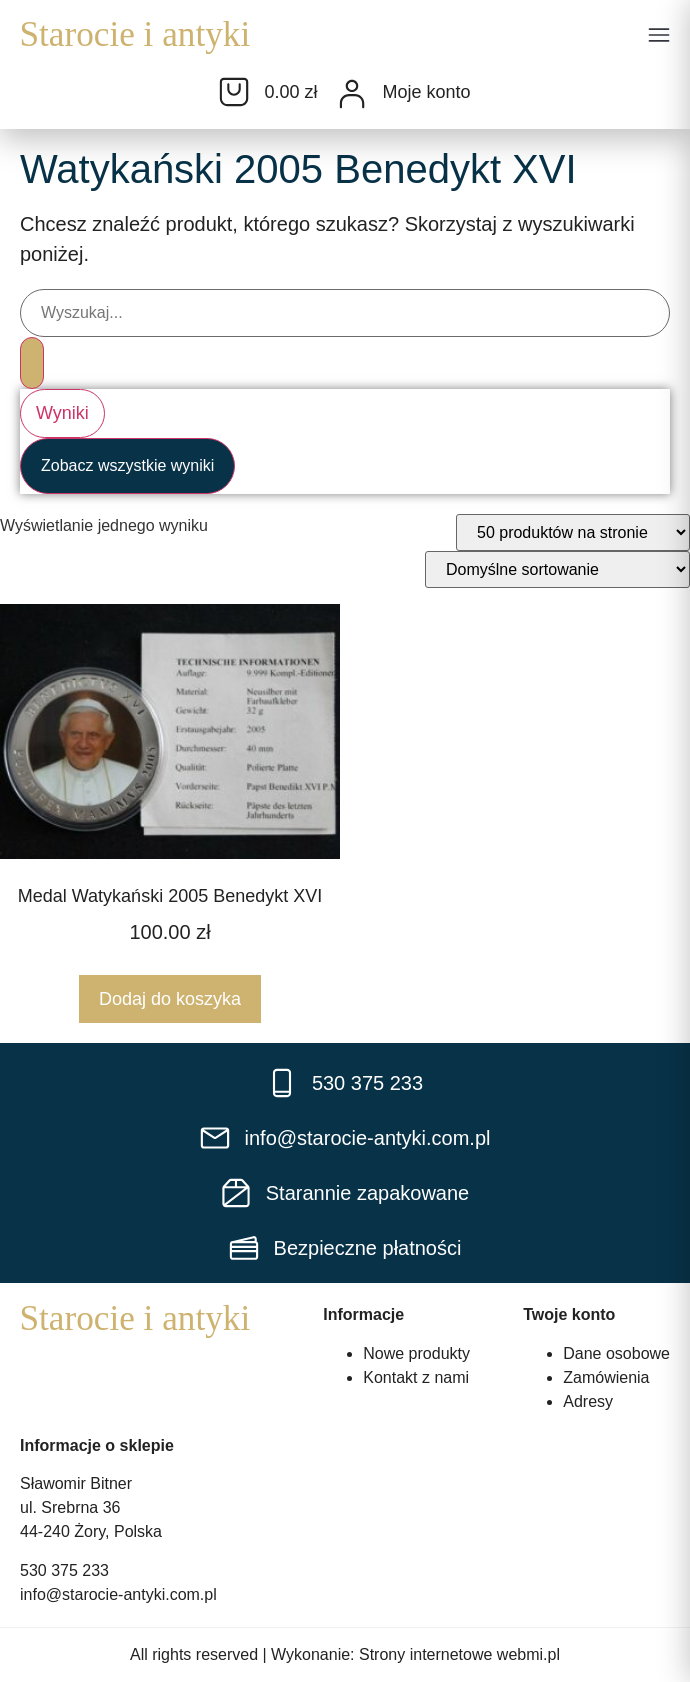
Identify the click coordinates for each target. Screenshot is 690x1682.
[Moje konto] (352, 94)
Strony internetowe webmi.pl (459, 1654)
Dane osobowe (616, 1353)
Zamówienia (606, 1377)
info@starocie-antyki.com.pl (118, 1594)
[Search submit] (32, 363)
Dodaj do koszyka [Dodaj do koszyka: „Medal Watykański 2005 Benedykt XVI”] (170, 999)
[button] (659, 37)
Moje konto (426, 92)
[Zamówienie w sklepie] (557, 569)
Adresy (588, 1401)
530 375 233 (64, 1570)
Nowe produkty (416, 1353)
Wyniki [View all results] (62, 413)
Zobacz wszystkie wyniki (127, 465)
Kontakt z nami (416, 1377)
